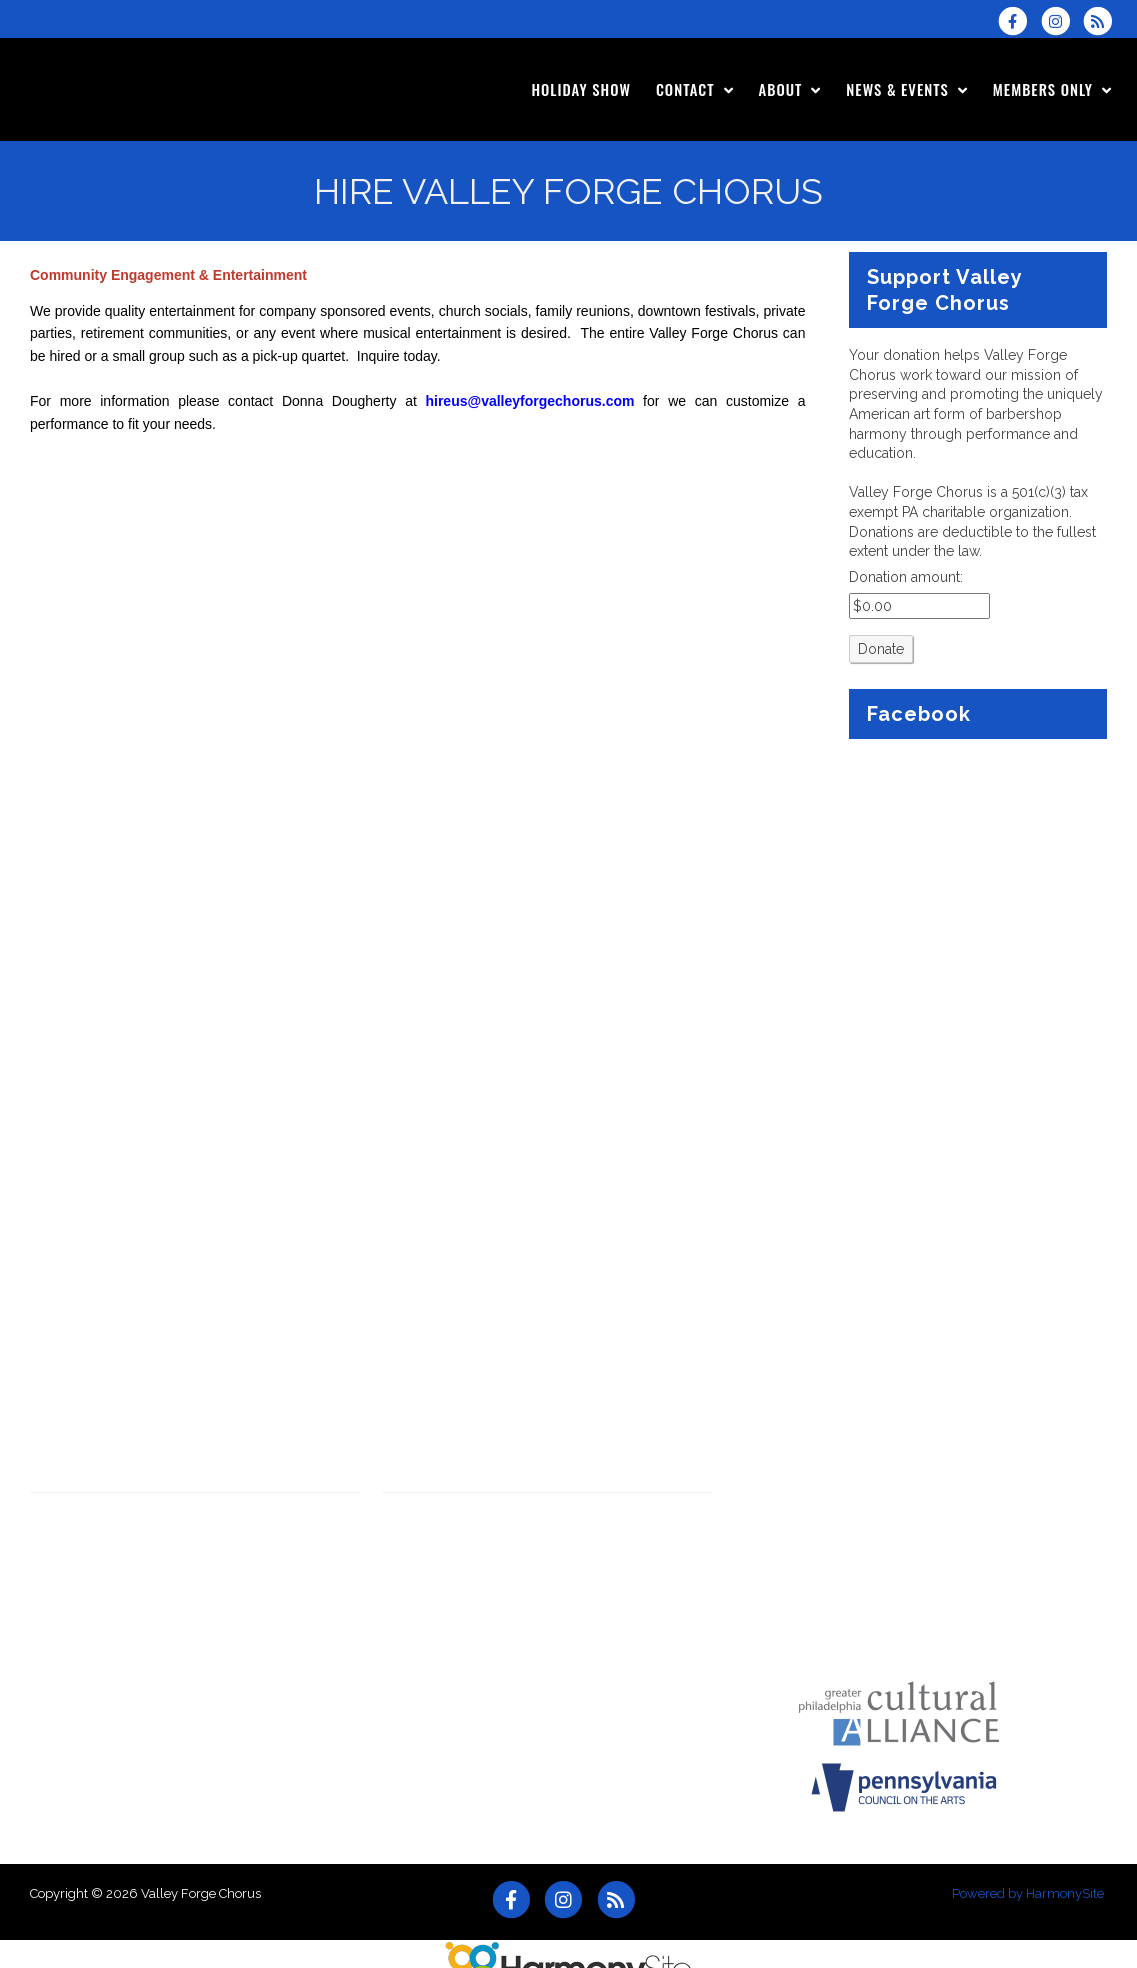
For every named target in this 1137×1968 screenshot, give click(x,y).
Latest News (69, 1546)
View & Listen (74, 1516)
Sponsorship (71, 1576)
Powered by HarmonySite (1028, 1893)
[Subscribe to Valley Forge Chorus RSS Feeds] (1102, 21)
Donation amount (904, 577)
